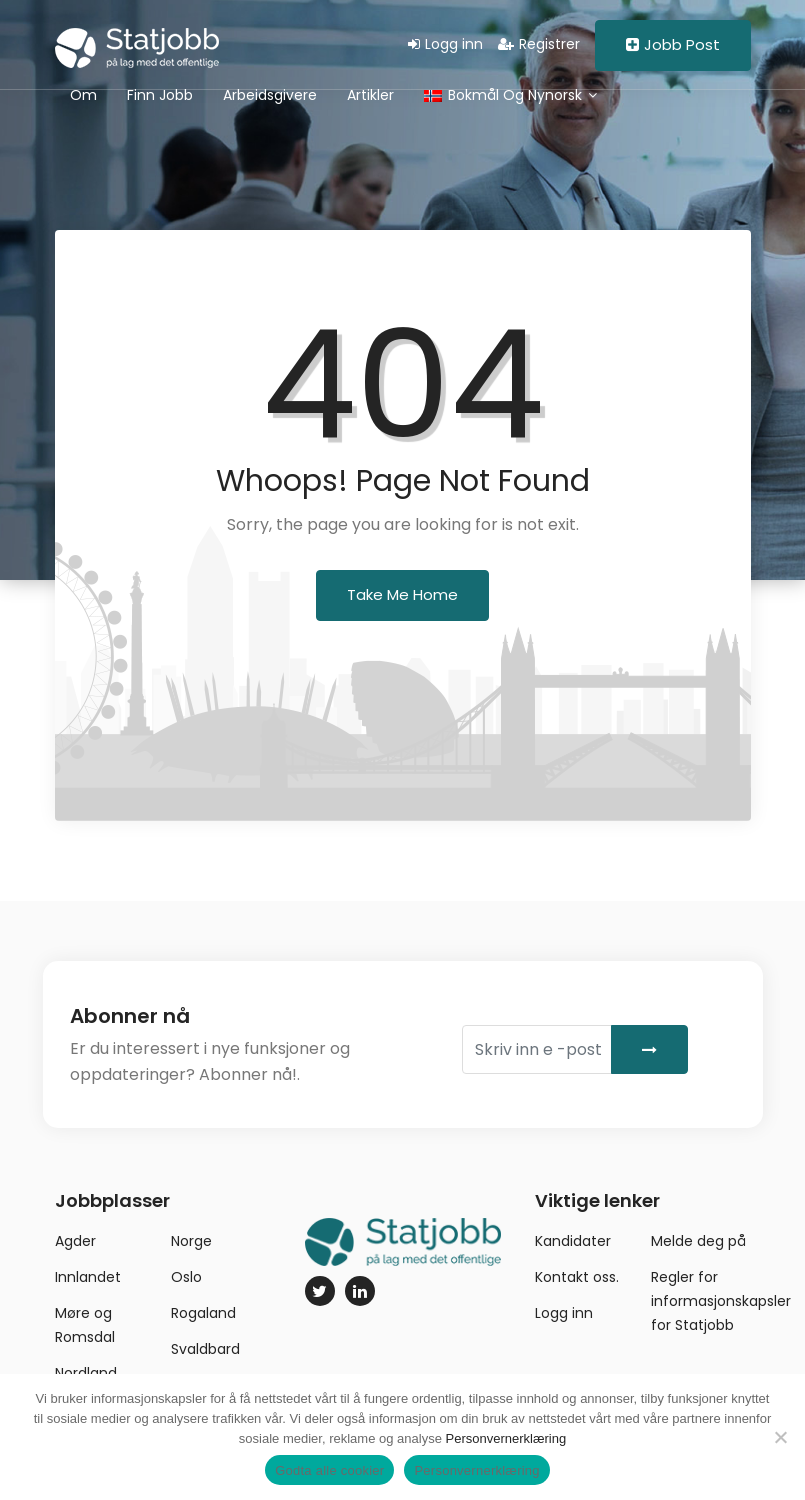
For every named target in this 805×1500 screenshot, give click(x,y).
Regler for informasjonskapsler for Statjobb (721, 1301)
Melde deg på (698, 1241)
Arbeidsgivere (270, 95)
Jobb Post (673, 44)
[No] (780, 1437)
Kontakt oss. (577, 1277)
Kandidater (573, 1241)
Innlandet (88, 1277)
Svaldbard (205, 1349)
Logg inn (445, 44)
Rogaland (203, 1313)
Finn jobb (160, 95)
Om (83, 95)
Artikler (370, 95)
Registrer (539, 44)
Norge (191, 1241)
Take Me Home (402, 594)
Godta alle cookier (329, 1470)
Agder (75, 1241)
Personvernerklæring (506, 1438)
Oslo (186, 1277)
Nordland (86, 1373)
